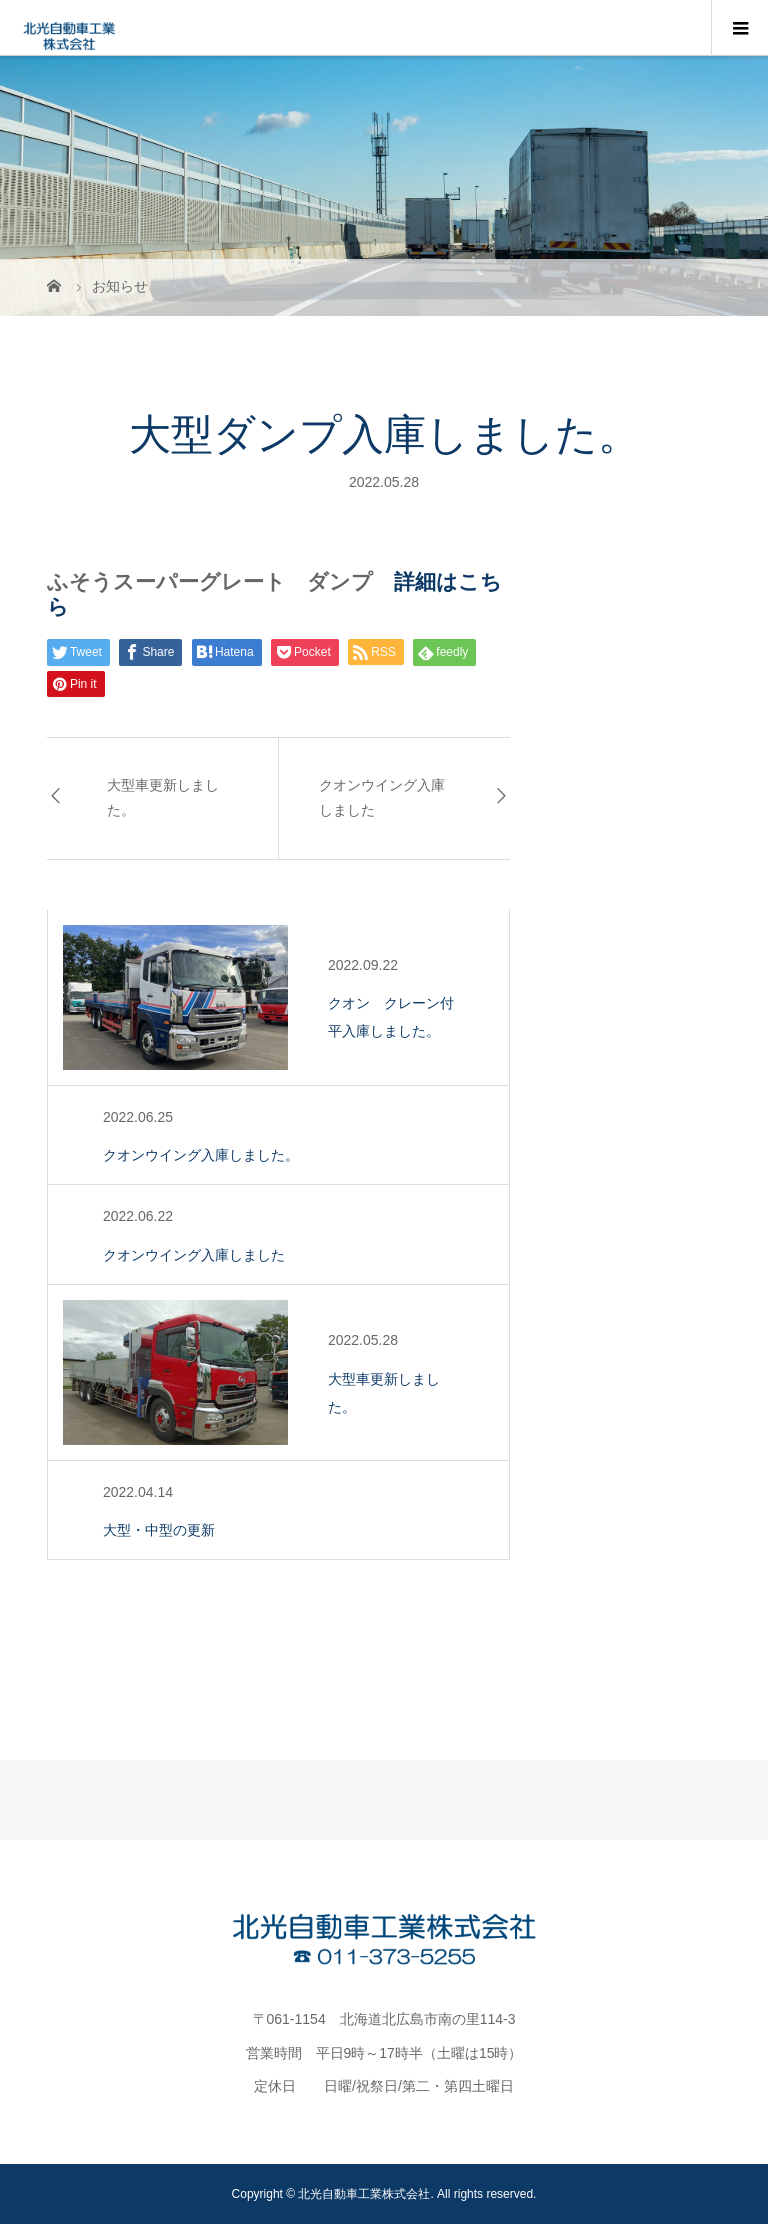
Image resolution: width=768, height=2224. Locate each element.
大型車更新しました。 (163, 798)
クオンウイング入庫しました (382, 798)
